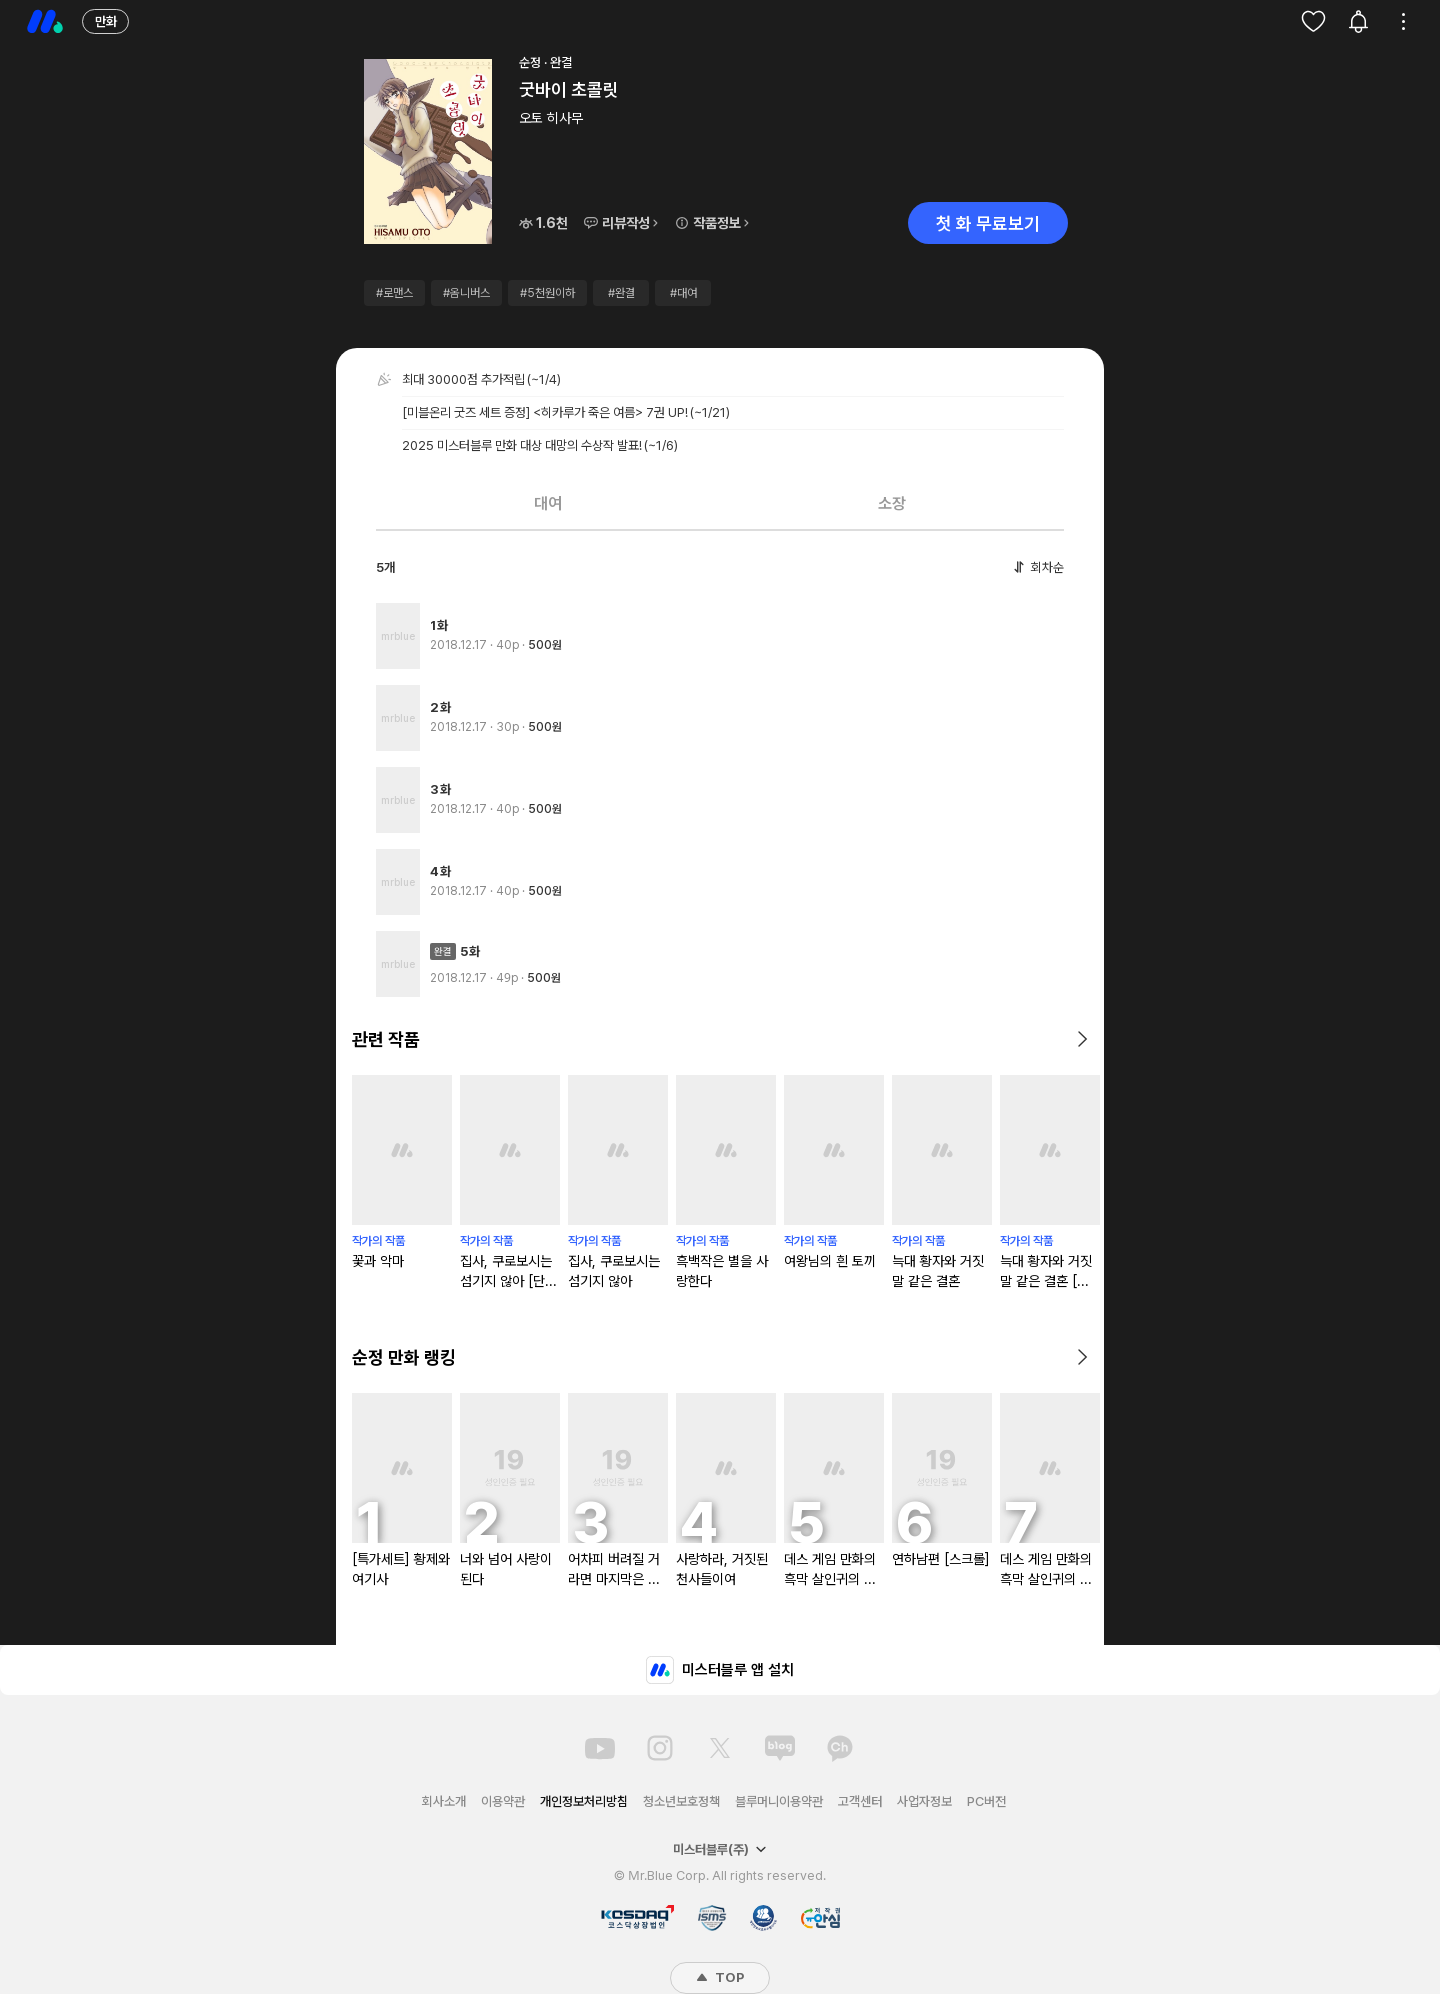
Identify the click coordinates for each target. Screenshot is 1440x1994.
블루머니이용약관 (779, 1801)
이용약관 (503, 1801)
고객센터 (860, 1801)
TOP (720, 1977)
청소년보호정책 (681, 1801)
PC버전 (986, 1801)
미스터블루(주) (720, 1849)
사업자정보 (924, 1801)
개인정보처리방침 (584, 1801)
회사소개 (444, 1801)
